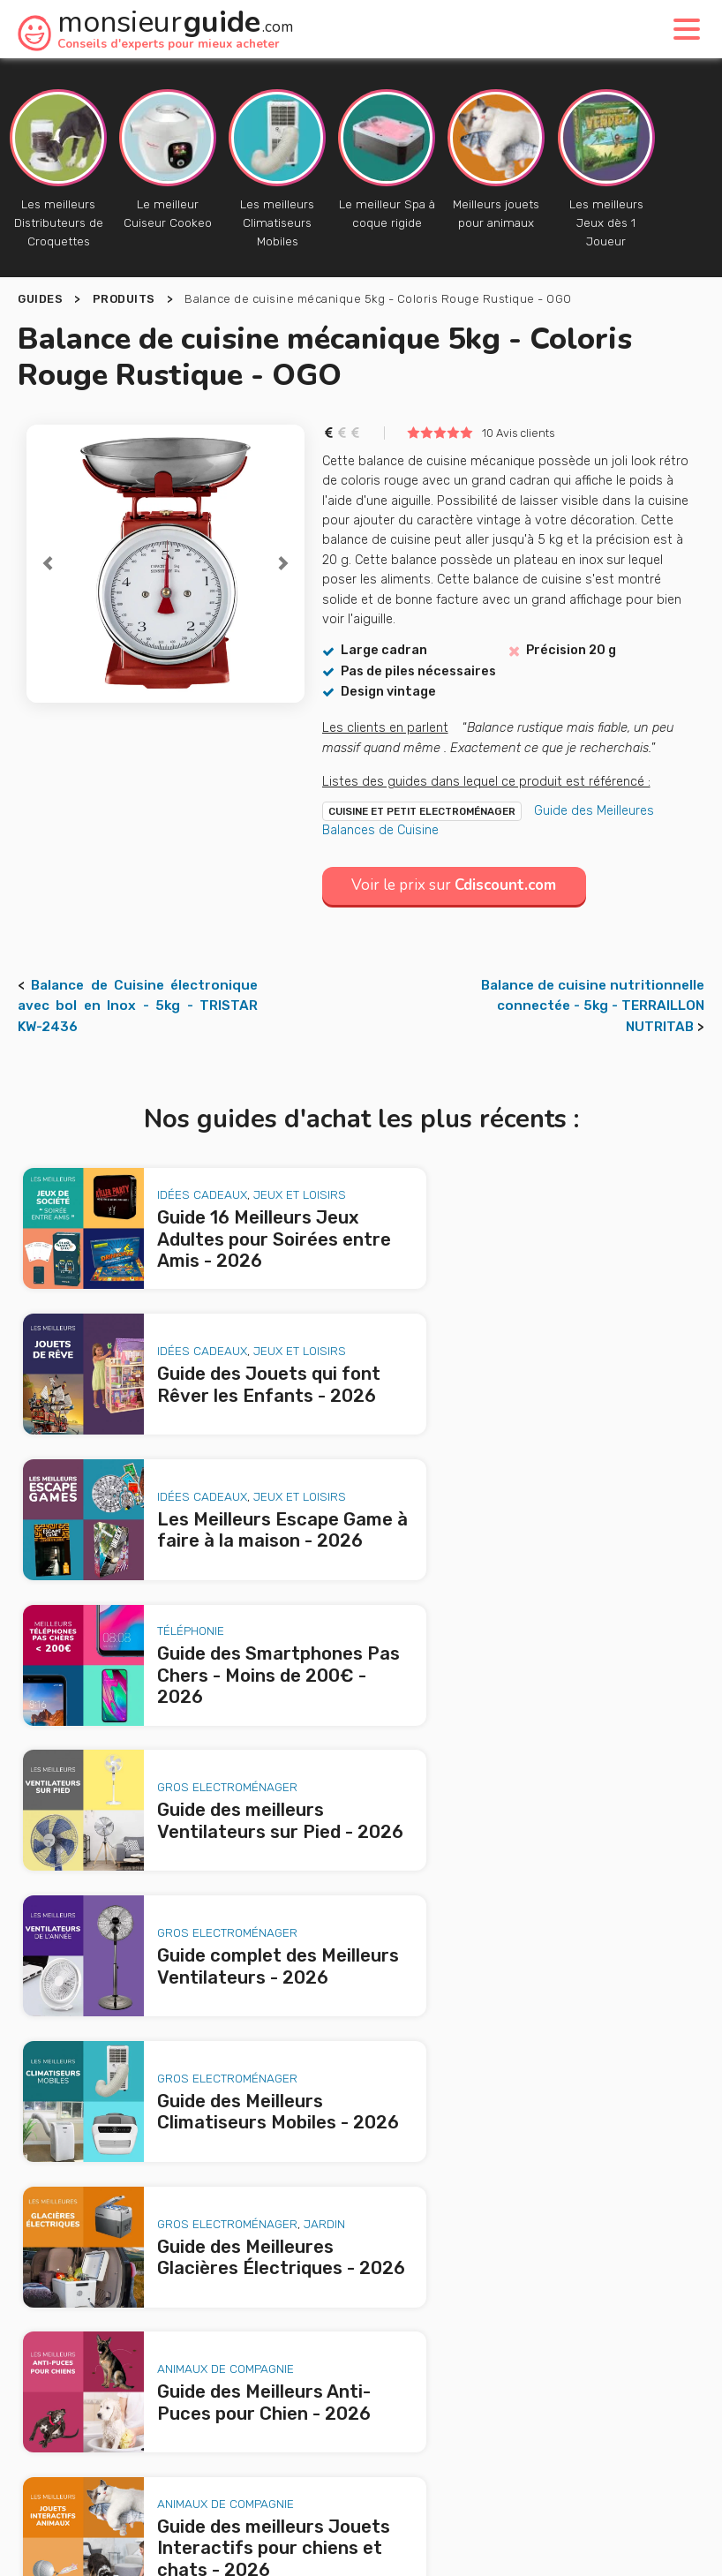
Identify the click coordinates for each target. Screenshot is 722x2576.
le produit (604, 2317)
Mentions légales (433, 2471)
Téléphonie (518, 1312)
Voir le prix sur (459, 885)
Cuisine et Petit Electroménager (421, 811)
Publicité (339, 2436)
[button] (47, 564)
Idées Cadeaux (179, 1177)
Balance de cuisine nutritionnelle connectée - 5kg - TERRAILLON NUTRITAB (592, 1006)
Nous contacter (452, 2436)
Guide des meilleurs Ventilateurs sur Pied (161, 2122)
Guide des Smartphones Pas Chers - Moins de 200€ (195, 2097)
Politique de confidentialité (580, 2471)
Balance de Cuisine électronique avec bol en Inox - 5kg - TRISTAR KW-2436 (138, 1006)
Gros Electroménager (204, 1452)
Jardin (652, 1577)
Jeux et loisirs (276, 1177)
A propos (249, 2436)
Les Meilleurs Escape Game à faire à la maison (174, 2072)
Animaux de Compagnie (202, 1706)
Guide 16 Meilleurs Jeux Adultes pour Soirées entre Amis (208, 2021)
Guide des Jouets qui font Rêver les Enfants (172, 2046)
